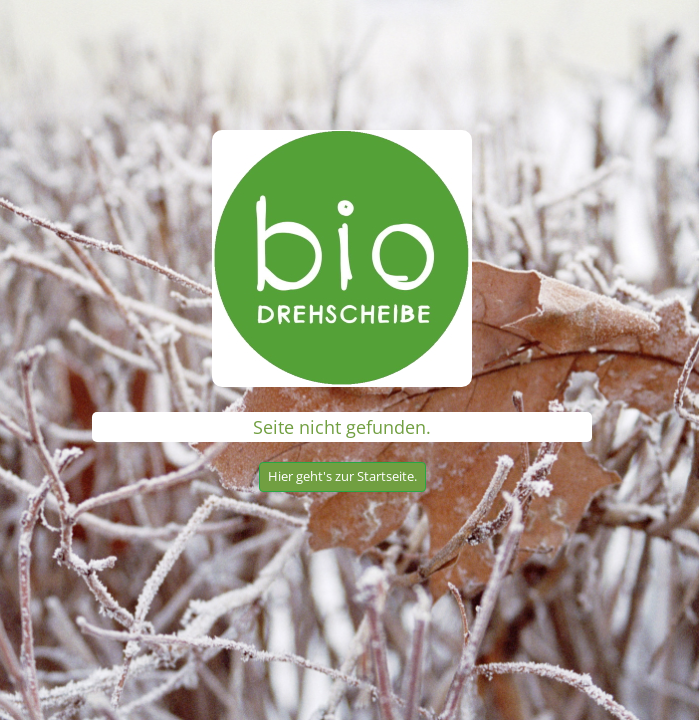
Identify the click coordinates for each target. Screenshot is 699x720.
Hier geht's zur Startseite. (342, 476)
